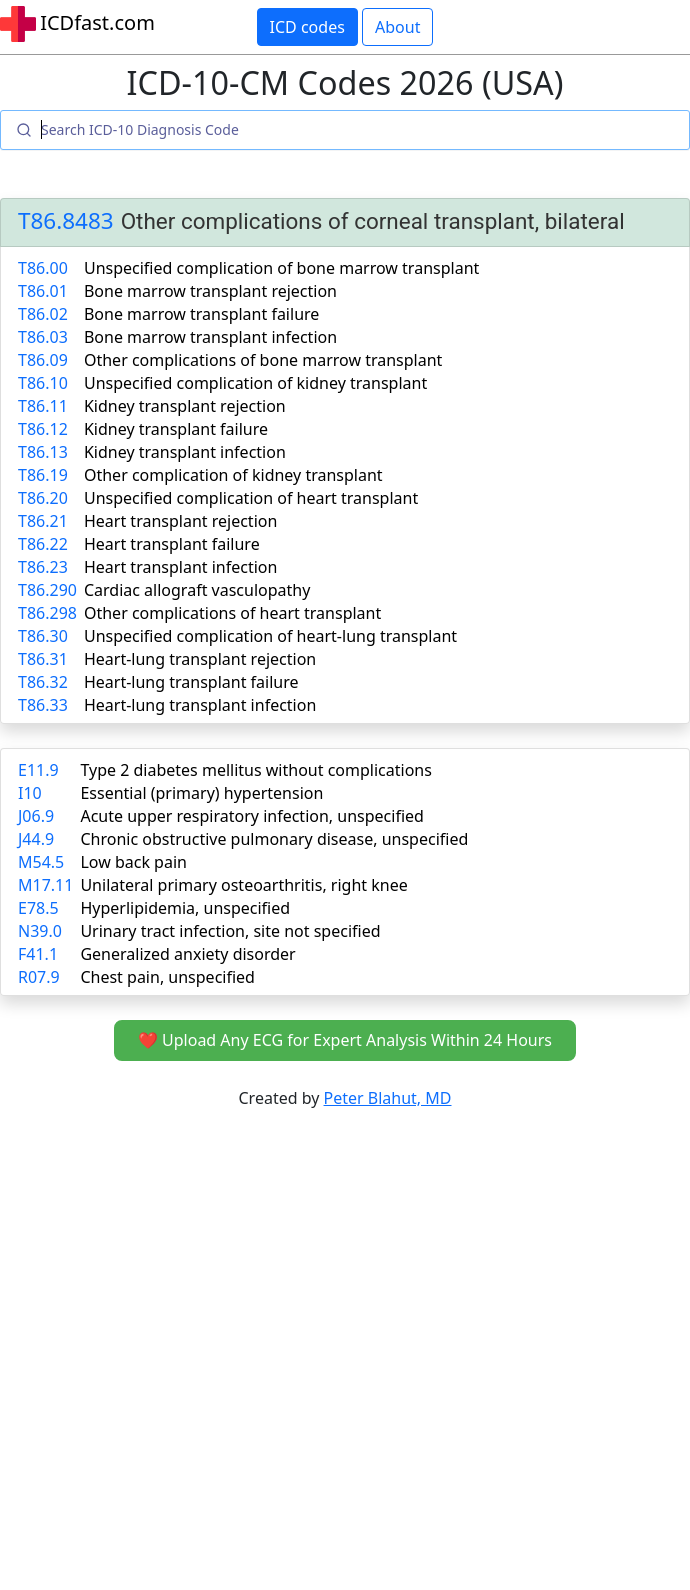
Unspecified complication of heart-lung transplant (270, 636)
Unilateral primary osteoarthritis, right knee (243, 885)
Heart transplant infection (180, 567)
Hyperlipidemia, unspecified (185, 908)
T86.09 (43, 360)
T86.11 (43, 406)
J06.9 (36, 816)
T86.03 (43, 337)
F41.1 (38, 954)
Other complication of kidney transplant (233, 475)
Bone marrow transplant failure (201, 314)
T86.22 (43, 544)
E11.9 (38, 770)
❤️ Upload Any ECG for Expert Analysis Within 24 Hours (345, 1040)
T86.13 (43, 452)
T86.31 (43, 659)
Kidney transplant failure (176, 429)
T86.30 (43, 636)
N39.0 (40, 931)
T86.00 (43, 268)
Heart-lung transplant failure (191, 682)
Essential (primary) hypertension (201, 793)
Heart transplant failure (172, 544)
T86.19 (43, 475)
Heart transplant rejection (180, 521)
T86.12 (43, 429)
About (397, 27)
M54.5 (41, 862)
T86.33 (43, 705)
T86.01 (43, 291)
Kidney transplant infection (185, 452)
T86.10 (43, 383)
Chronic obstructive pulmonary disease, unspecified (274, 839)
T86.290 (47, 590)
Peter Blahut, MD (388, 1098)
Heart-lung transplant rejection (200, 659)
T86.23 (43, 567)
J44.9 (36, 839)
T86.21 (43, 521)
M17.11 (45, 885)
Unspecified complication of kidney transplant (255, 383)
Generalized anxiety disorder (187, 954)
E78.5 (38, 908)
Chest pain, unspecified (167, 977)
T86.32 (43, 682)
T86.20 (43, 498)
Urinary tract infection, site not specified (230, 931)
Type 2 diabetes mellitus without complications (255, 770)
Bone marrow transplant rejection (210, 291)
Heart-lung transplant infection (200, 705)
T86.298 (47, 613)
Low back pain (133, 862)
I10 (30, 793)
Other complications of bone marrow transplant (263, 360)
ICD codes (307, 27)
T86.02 (43, 314)
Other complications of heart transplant (232, 613)
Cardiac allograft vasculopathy (197, 590)
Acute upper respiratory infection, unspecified (251, 816)
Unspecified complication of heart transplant (251, 498)
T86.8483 (66, 221)
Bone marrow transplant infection (210, 337)
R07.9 (39, 977)
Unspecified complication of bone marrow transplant (281, 268)
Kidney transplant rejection (185, 406)
